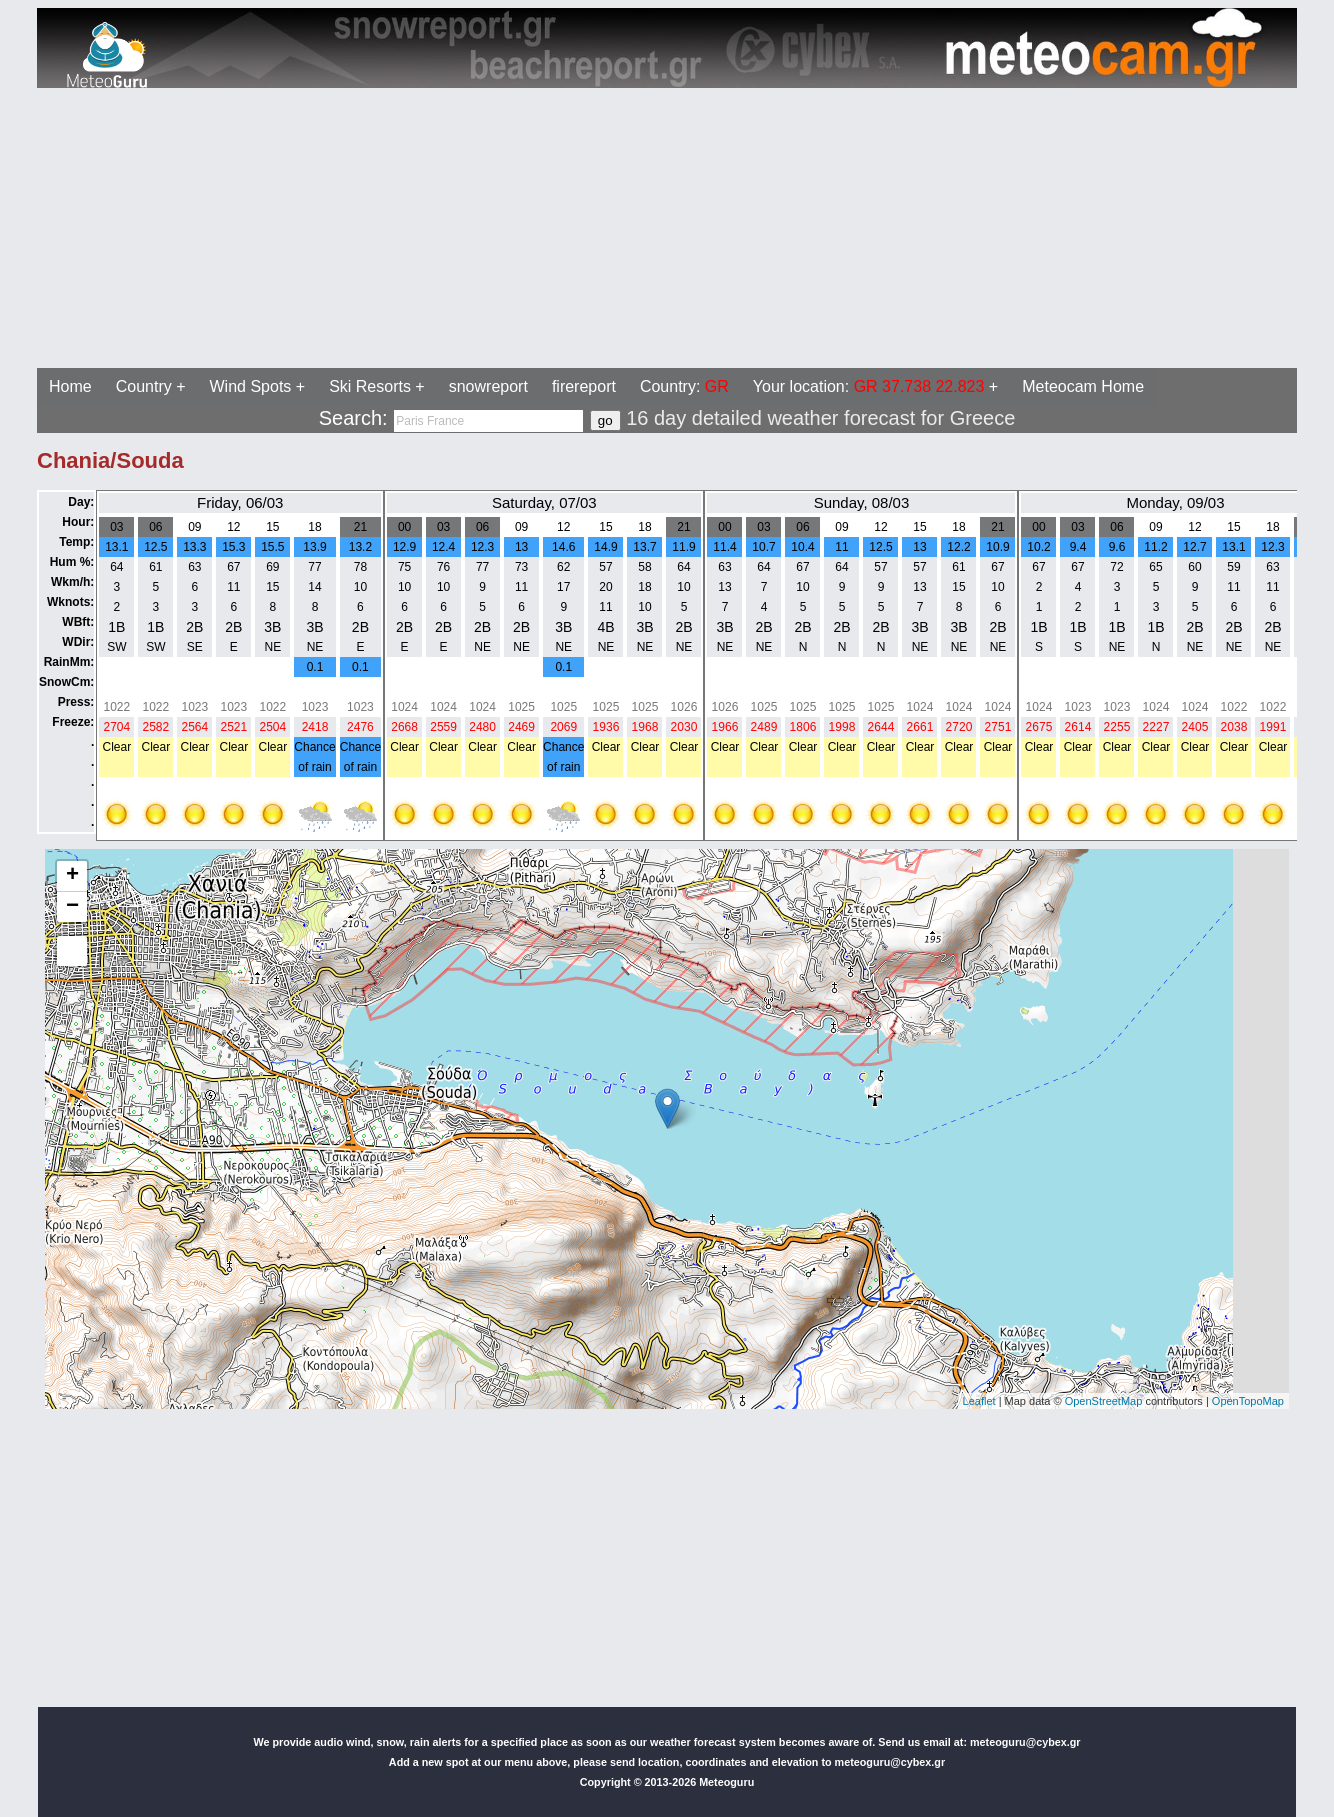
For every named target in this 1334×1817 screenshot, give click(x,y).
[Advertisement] (608, 228)
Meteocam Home (1083, 386)
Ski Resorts (370, 386)
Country (144, 386)
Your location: (869, 386)
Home (70, 386)
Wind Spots (251, 386)
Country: (684, 386)
